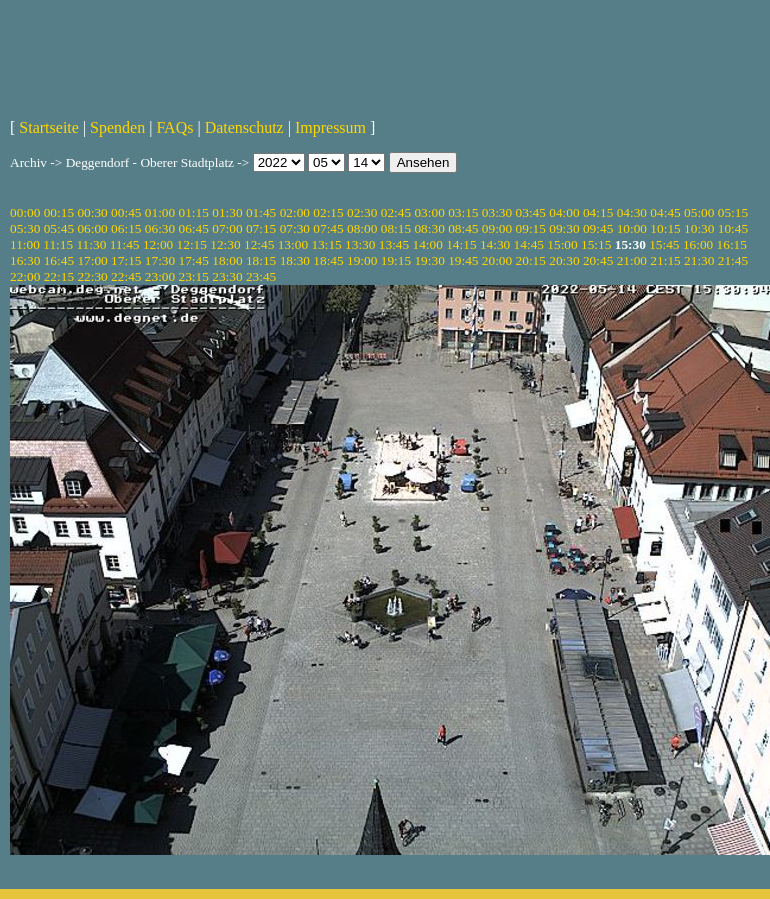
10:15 (665, 228)
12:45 (259, 244)
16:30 (25, 260)
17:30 (160, 260)
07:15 (261, 228)
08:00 (362, 228)
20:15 (531, 260)
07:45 (328, 228)
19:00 (362, 260)
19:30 (429, 260)
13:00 (293, 244)
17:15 (126, 260)
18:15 (261, 260)
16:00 (698, 244)
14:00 (428, 244)
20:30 (564, 260)
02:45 (396, 212)
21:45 (733, 260)
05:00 (699, 212)
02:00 (295, 212)
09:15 (531, 228)
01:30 (227, 212)
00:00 (25, 212)
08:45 (463, 228)
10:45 (733, 228)
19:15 (396, 260)
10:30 (699, 228)
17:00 (92, 260)
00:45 (126, 212)
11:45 (125, 244)
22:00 (25, 276)
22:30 (92, 276)
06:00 (92, 228)
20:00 (497, 260)
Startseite (49, 127)
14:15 (461, 244)
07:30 (295, 228)
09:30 (564, 228)
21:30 (699, 260)
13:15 (326, 244)
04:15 (598, 212)
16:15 (732, 244)
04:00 (564, 212)
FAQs (174, 127)
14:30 (495, 244)
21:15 (665, 260)
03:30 (497, 212)
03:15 (463, 212)
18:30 (295, 260)
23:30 (227, 276)
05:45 (59, 228)
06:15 (126, 228)
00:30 (92, 212)
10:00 (632, 228)
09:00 (497, 228)
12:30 (225, 244)
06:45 (194, 228)
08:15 (396, 228)
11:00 (25, 244)
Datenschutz (244, 127)
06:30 (160, 228)
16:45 (59, 260)
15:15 (596, 244)
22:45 (126, 276)
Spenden (117, 127)
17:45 (194, 260)
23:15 (194, 276)
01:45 (261, 212)
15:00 (562, 244)
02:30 (362, 212)
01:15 (194, 212)
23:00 (160, 276)
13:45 (394, 244)
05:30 (25, 228)
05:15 (733, 212)
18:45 (328, 260)
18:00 (227, 260)
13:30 (360, 244)
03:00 (429, 212)
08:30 (429, 228)
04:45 (665, 212)
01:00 (160, 212)
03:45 (531, 212)
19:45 (463, 260)
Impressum (330, 127)
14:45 (529, 244)
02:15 (328, 212)
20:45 (598, 260)
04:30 (632, 212)
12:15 (192, 244)
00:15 (59, 212)
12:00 (158, 244)
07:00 (227, 228)
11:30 (91, 244)
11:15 (58, 244)
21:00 (632, 260)
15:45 (664, 244)
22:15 (59, 276)
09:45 (598, 228)
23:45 (261, 276)
